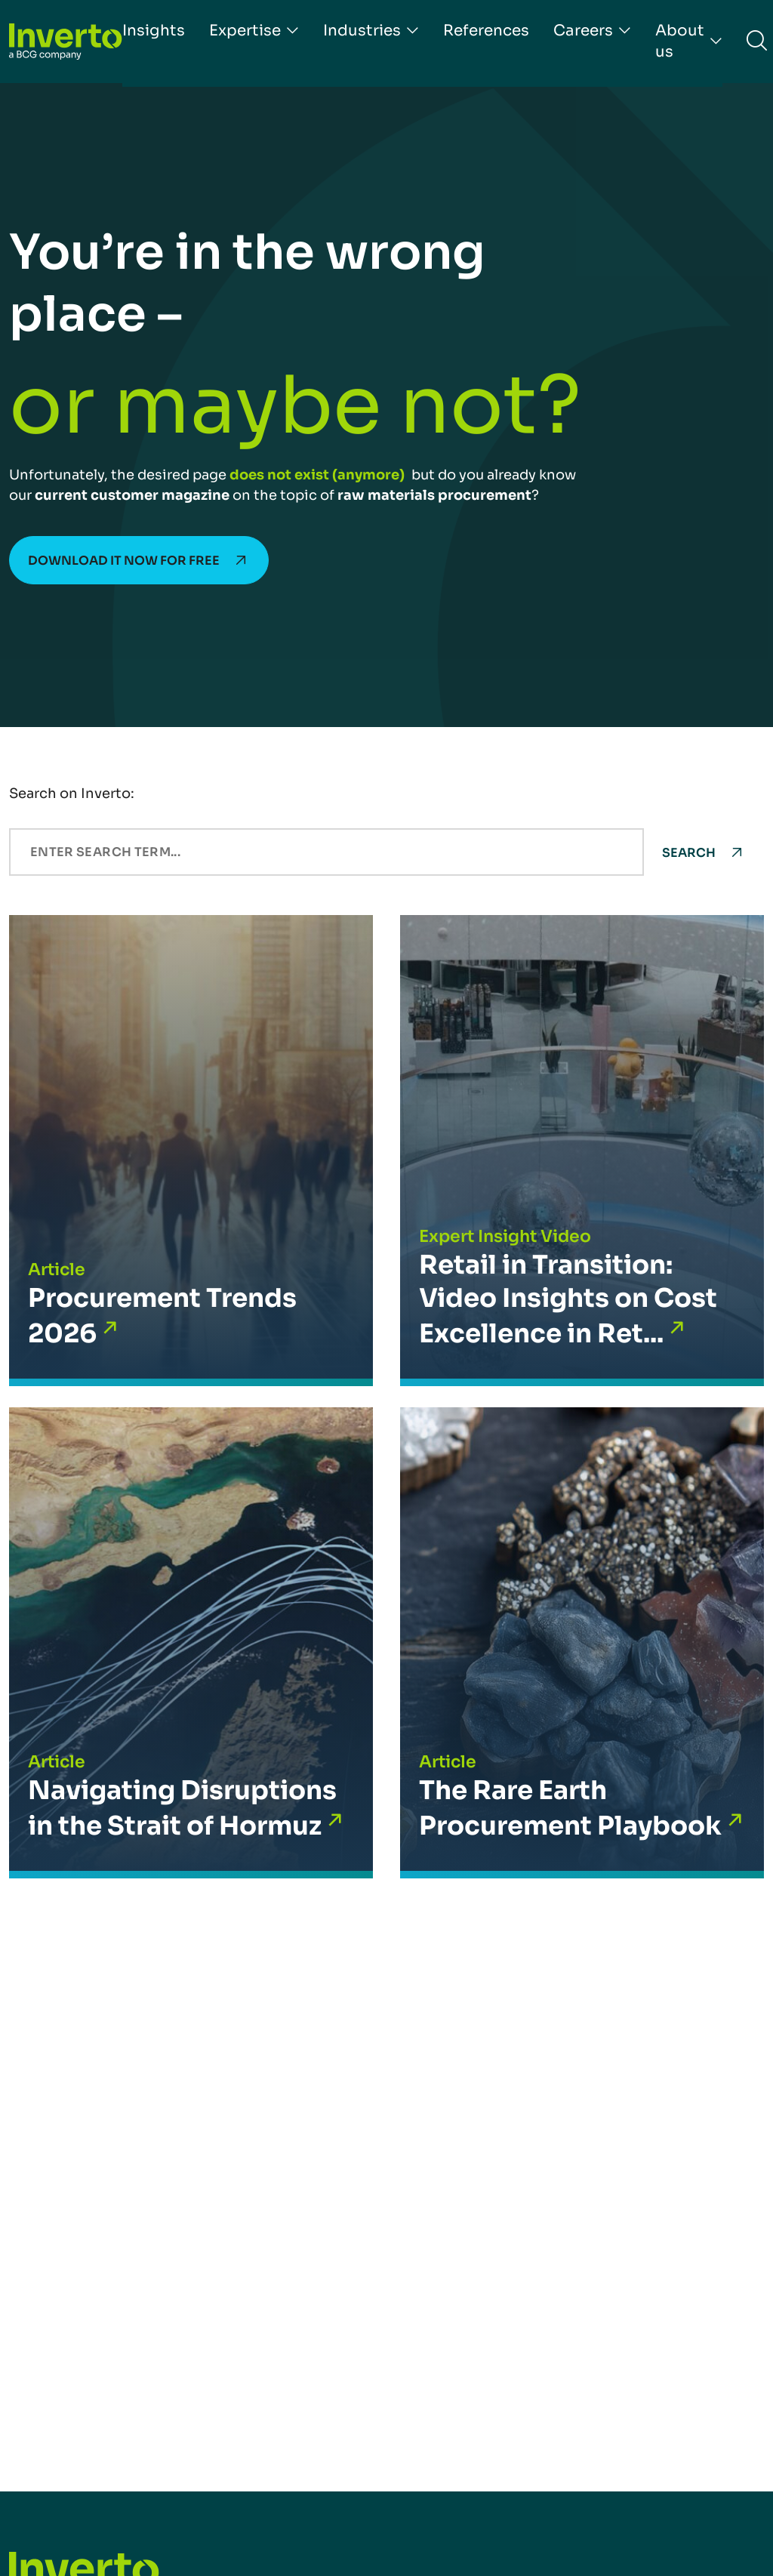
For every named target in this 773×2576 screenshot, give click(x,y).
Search (689, 853)
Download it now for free (124, 561)
